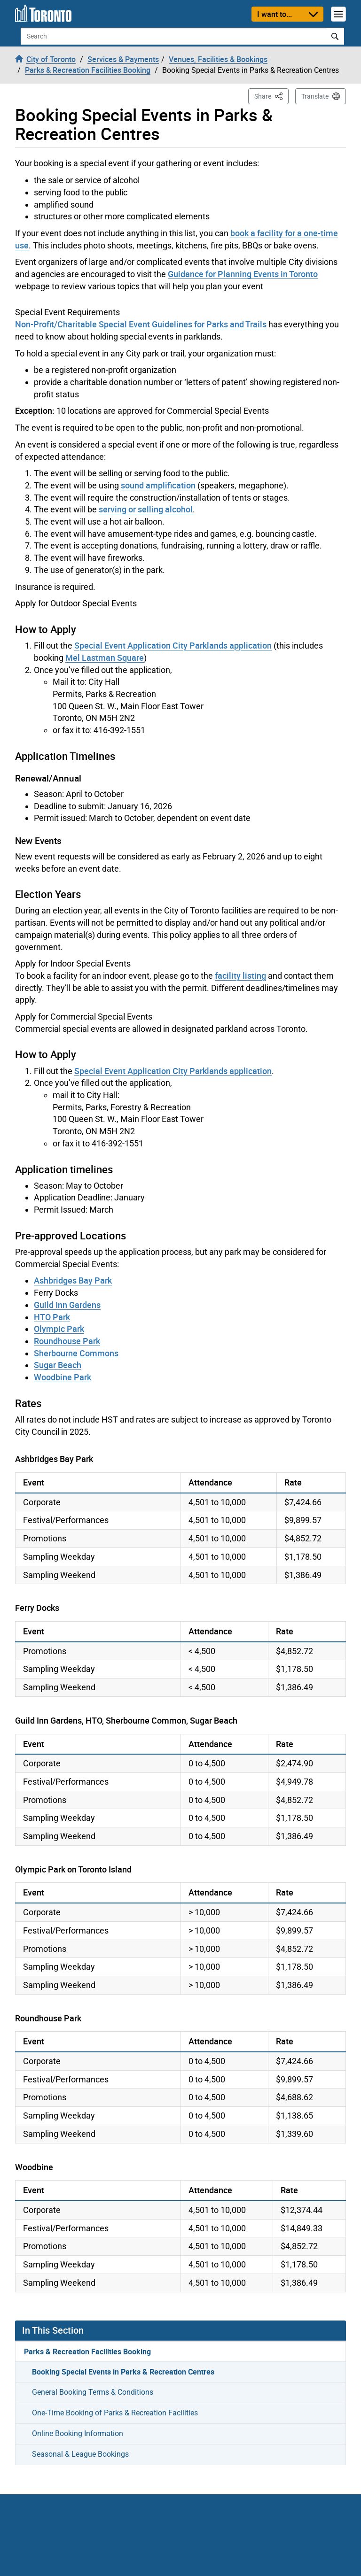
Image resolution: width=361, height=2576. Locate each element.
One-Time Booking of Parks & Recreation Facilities (115, 2412)
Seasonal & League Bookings (80, 2454)
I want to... (274, 14)
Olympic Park (59, 1328)
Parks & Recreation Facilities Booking (87, 2351)
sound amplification (158, 485)
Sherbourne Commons (76, 1353)
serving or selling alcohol (146, 509)
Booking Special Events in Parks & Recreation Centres (123, 2372)
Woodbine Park (62, 1377)
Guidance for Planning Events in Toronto (243, 273)
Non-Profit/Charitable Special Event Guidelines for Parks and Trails (141, 324)
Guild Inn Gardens (67, 1304)
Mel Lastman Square (104, 657)
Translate (315, 96)
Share (271, 95)
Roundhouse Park (67, 1340)
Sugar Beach (57, 1364)
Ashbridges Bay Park (73, 1280)
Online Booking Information (77, 2433)
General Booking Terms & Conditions (92, 2392)
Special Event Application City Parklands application (173, 645)
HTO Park (52, 1317)
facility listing (240, 975)
